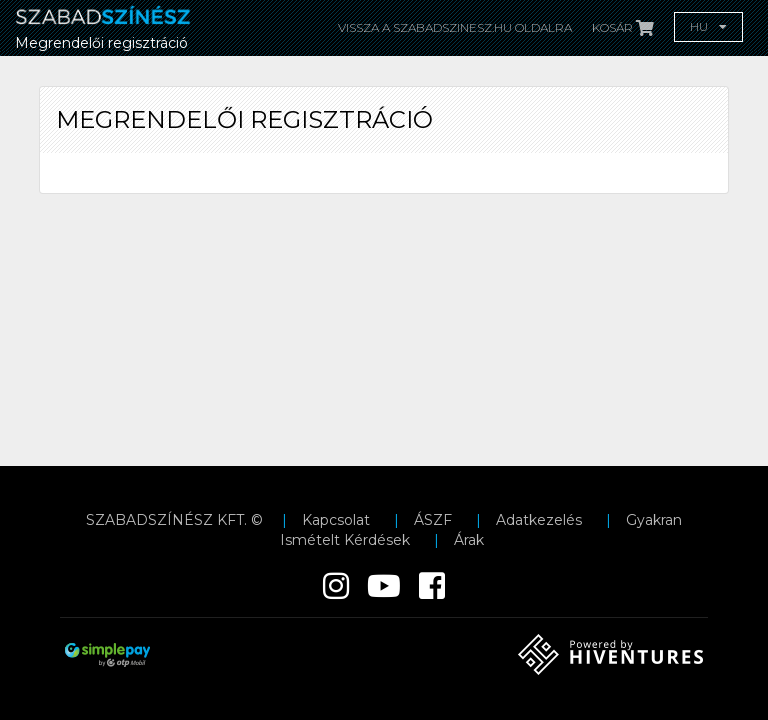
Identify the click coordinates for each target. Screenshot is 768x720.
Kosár (623, 27)
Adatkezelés (539, 520)
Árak (469, 540)
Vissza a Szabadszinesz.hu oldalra (455, 27)
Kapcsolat (336, 520)
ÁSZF (433, 520)
